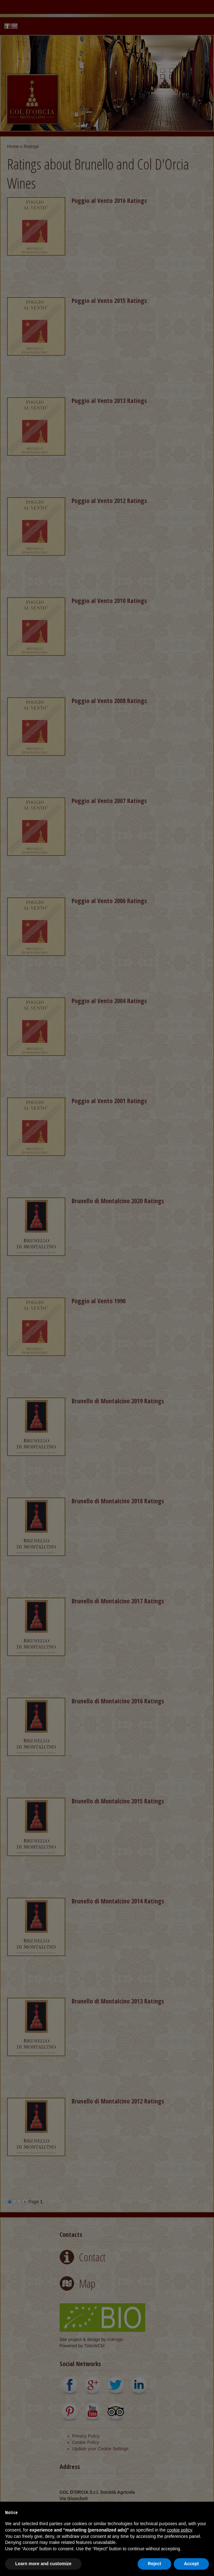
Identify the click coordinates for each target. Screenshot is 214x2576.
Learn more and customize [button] (43, 2563)
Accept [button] (191, 2563)
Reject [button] (154, 2563)
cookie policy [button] (179, 2529)
